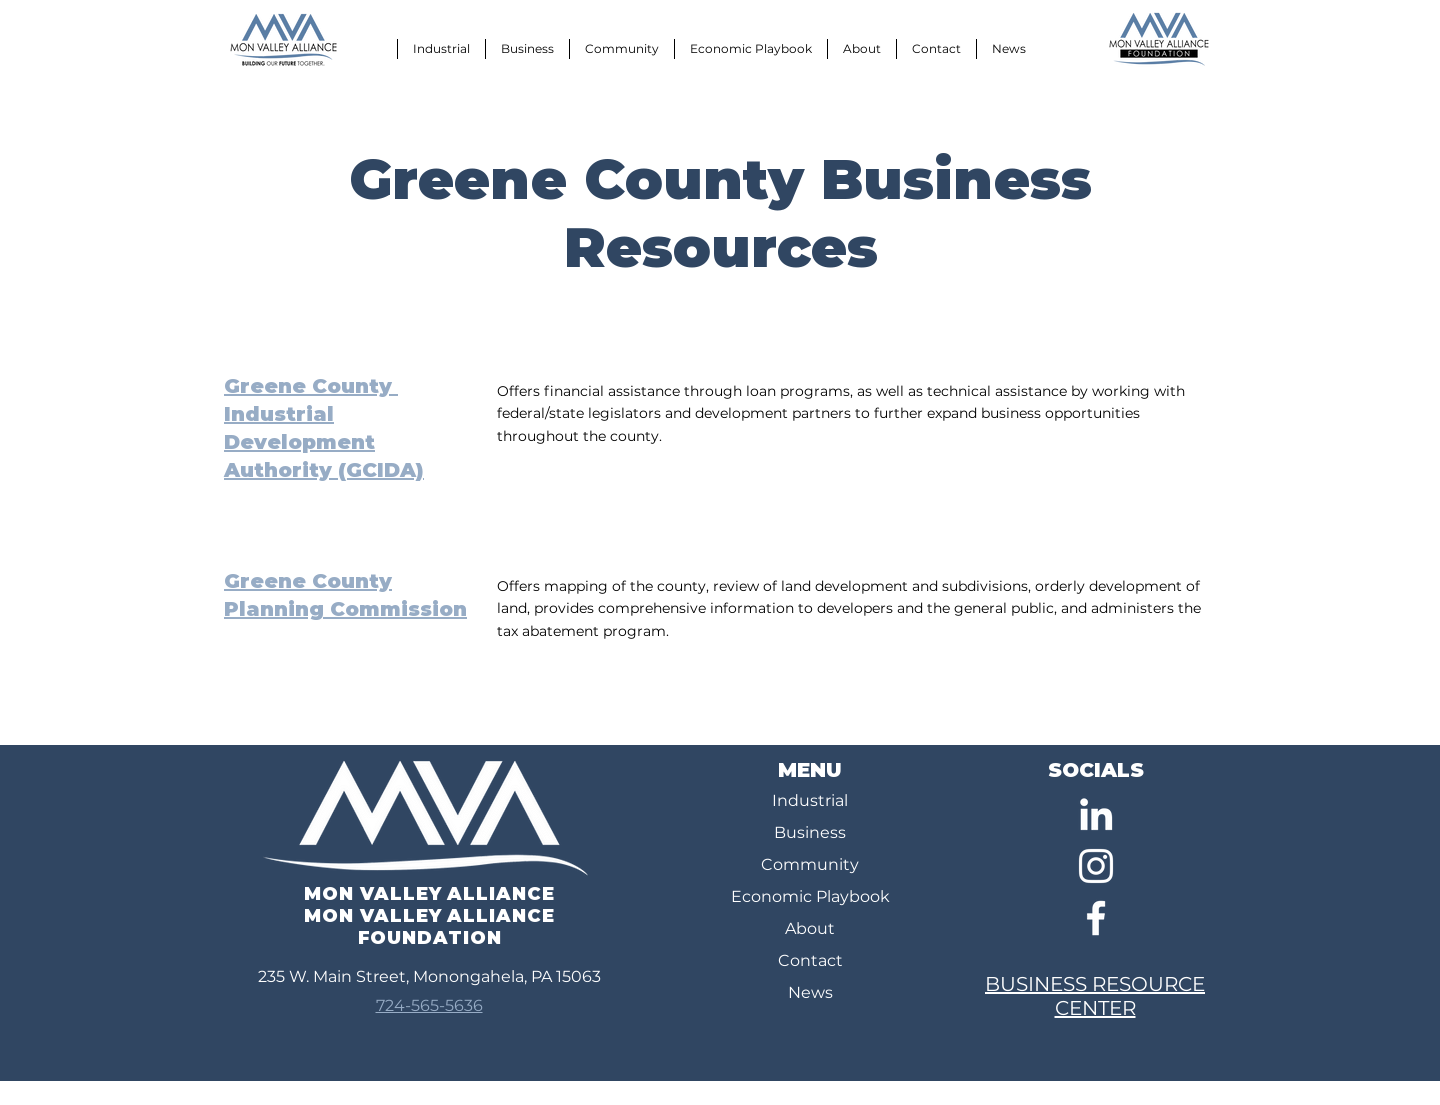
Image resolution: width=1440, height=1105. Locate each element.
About (810, 928)
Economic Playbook (810, 896)
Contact (810, 960)
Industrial (810, 800)
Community (810, 864)
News (810, 992)
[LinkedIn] (1096, 814)
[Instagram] (1096, 866)
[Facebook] (1096, 918)
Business (810, 832)
